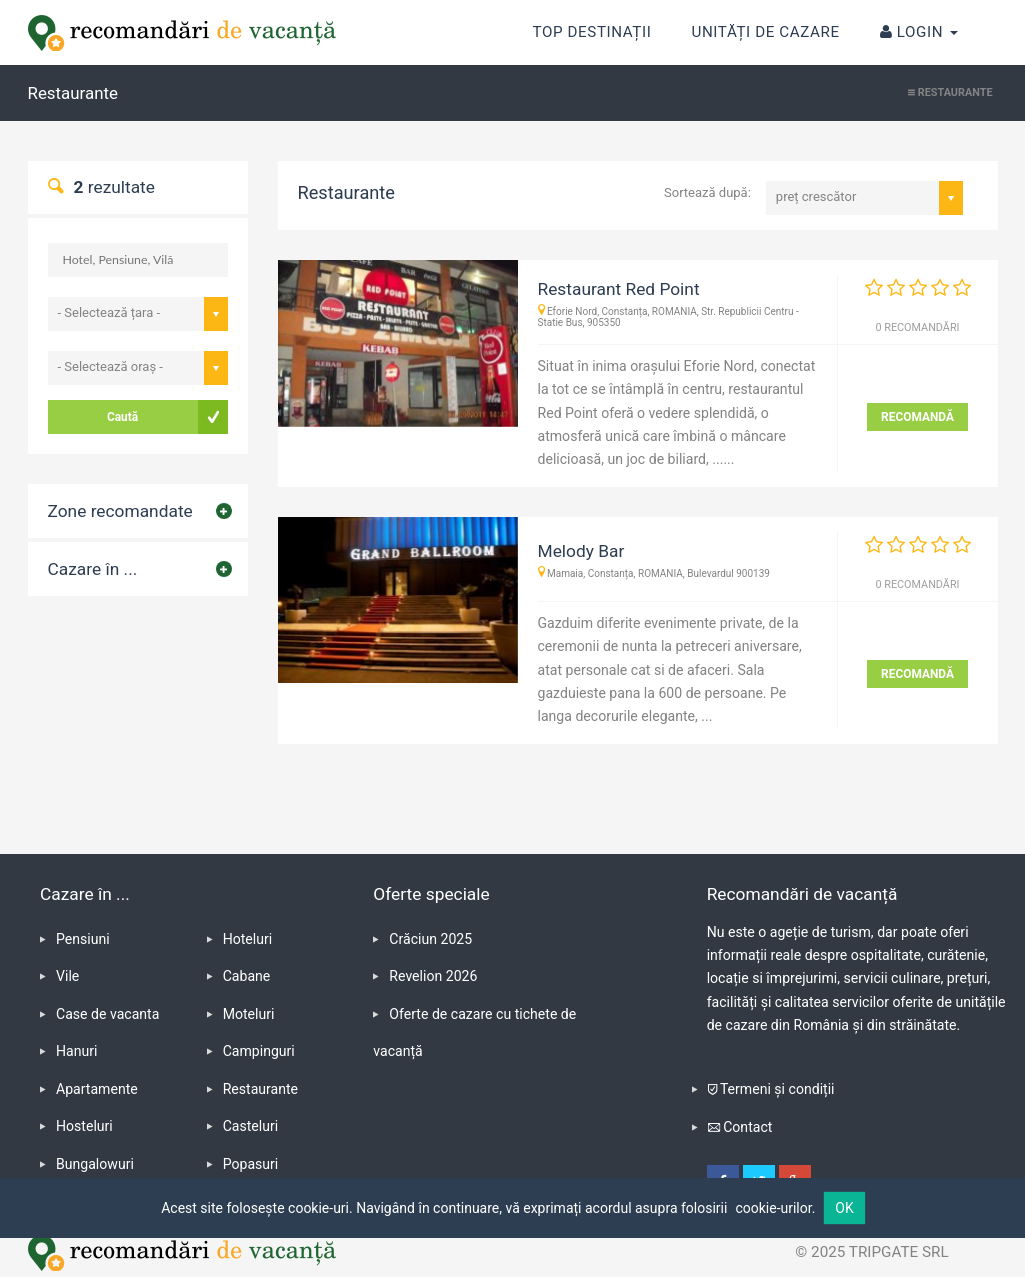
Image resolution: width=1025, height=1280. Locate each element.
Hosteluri (84, 1126)
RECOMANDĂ (917, 417)
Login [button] (919, 32)
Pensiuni (83, 939)
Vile (67, 976)
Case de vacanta (107, 1014)
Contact (747, 1127)
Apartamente (97, 1089)
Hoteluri (248, 939)
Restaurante (260, 1089)
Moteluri (249, 1014)
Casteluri (251, 1126)
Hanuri (76, 1051)
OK (844, 1208)
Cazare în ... (93, 569)
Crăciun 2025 (430, 939)
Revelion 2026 (433, 976)
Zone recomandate (120, 511)
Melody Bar (581, 551)
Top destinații (592, 20)
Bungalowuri (95, 1164)
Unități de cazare (765, 32)
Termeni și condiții (777, 1089)
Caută (122, 417)
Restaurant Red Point (619, 289)
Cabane (247, 976)
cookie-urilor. (775, 1208)
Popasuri (251, 1164)
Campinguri (259, 1051)
